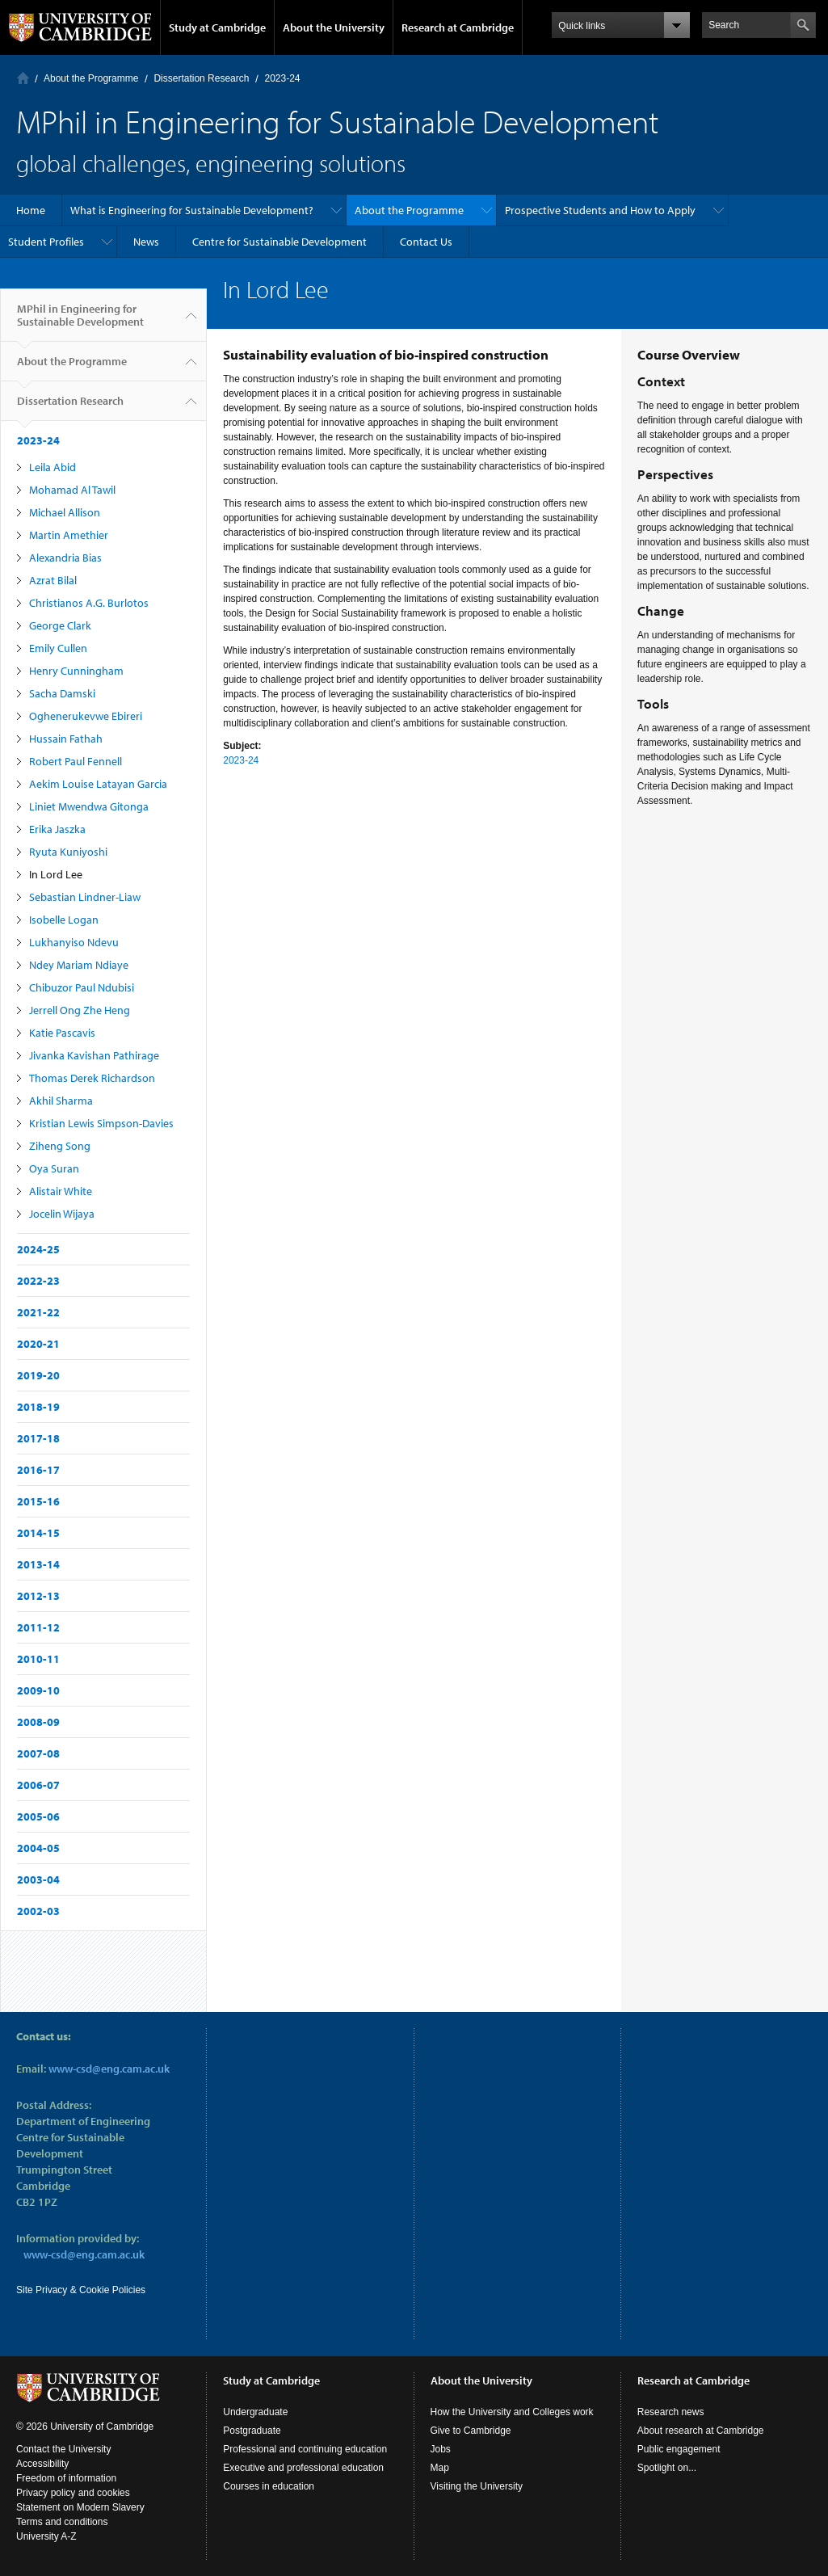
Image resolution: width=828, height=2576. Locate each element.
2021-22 (38, 1312)
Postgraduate (251, 2430)
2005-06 (38, 1816)
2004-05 (38, 1848)
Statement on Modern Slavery (80, 2507)
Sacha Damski (62, 693)
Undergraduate (255, 2412)
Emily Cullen (58, 648)
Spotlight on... (666, 2467)
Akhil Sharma (61, 1100)
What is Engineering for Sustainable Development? (191, 210)
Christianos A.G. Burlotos (89, 603)
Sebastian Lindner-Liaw (85, 897)
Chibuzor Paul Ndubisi (81, 987)
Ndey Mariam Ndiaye (78, 965)
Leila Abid (52, 467)
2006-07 (38, 1785)
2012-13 (38, 1596)
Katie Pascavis (62, 1032)
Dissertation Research (201, 78)
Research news (670, 2412)
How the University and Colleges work (512, 2412)
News (146, 241)
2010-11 (38, 1659)
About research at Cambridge (700, 2430)
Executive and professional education (303, 2467)
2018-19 (38, 1407)
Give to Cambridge (471, 2430)
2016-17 (38, 1470)
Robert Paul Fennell (75, 761)
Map (440, 2467)
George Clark (60, 625)
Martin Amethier (68, 535)
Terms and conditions (61, 2522)
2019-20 (38, 1375)
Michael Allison (64, 512)
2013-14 (38, 1564)
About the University (334, 27)
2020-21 (38, 1343)
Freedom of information (66, 2478)
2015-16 (38, 1501)
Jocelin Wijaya (62, 1213)
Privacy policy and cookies (73, 2492)
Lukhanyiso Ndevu (74, 942)
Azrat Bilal (53, 580)
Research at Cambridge (457, 27)
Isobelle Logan (64, 919)
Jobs (441, 2449)
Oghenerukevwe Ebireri (85, 716)
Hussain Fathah (66, 738)
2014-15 (38, 1533)
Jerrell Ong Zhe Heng (79, 1010)
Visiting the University (477, 2486)
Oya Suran (54, 1168)
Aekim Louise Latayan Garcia (98, 784)
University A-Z (46, 2536)
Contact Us (426, 241)
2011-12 (38, 1627)
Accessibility (42, 2463)
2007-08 (38, 1753)
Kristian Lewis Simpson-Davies (101, 1123)
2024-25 (38, 1249)
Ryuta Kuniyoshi (68, 851)
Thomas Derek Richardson (92, 1078)
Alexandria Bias (65, 557)
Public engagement (679, 2449)
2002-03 (38, 1911)
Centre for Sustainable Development (279, 241)
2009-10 (38, 1690)
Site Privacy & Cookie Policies (80, 2290)
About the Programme (91, 78)
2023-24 (282, 78)
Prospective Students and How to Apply (600, 210)
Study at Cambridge (217, 27)
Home (23, 78)
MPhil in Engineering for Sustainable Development (80, 321)
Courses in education (268, 2486)
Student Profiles (46, 241)
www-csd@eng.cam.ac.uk (109, 2068)
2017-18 (38, 1438)
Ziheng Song (59, 1146)
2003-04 (38, 1879)
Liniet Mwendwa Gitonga (89, 806)
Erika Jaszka (57, 829)
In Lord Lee (55, 874)
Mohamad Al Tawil (72, 489)
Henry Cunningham (76, 670)
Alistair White (60, 1191)
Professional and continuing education (305, 2449)
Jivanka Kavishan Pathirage (94, 1055)
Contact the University (63, 2449)
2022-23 (38, 1280)
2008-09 (38, 1722)
